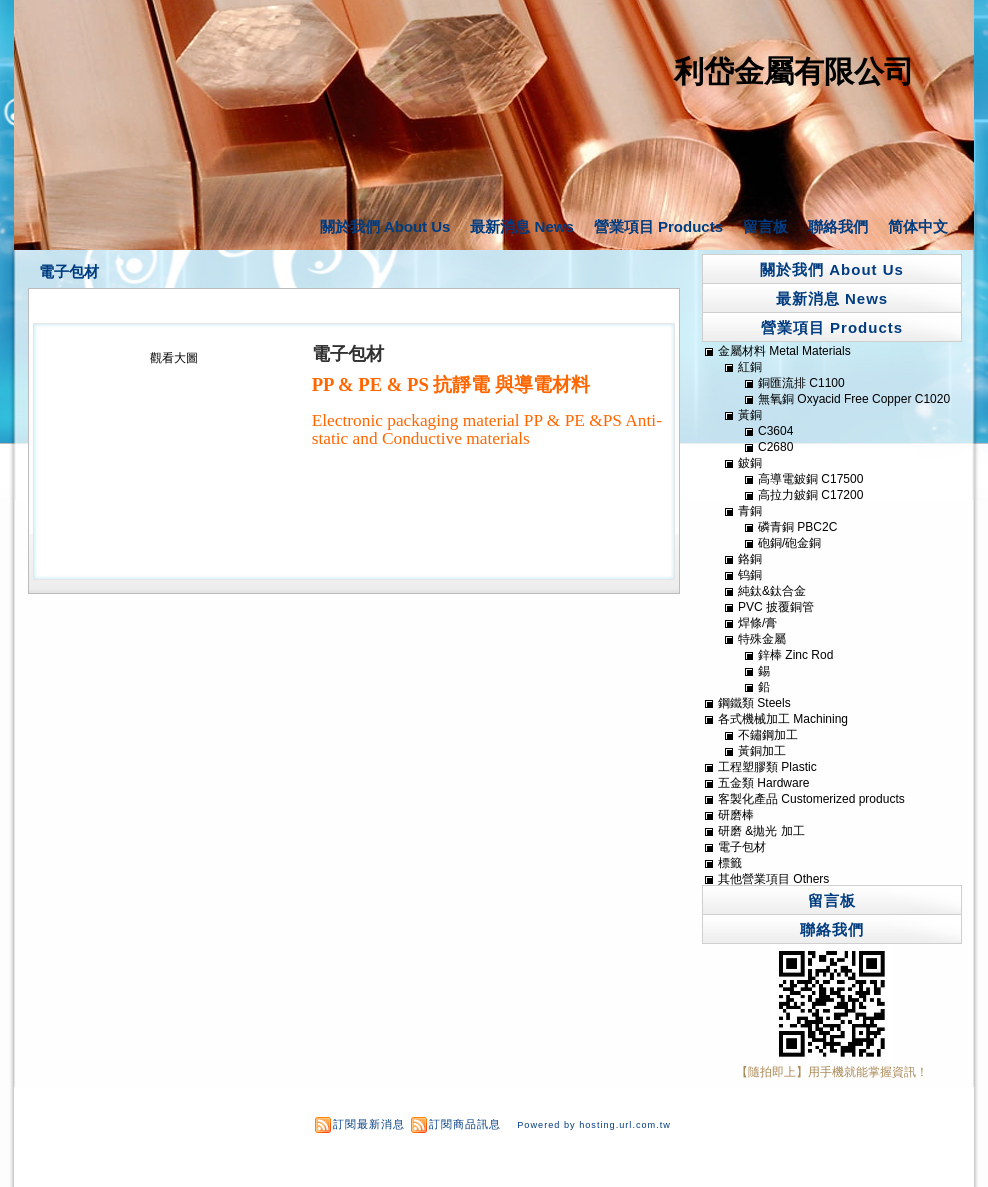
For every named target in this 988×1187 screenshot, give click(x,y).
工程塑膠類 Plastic (767, 767)
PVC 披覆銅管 (776, 607)
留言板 (765, 226)
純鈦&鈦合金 (772, 591)
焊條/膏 (757, 623)
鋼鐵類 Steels (754, 703)
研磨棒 (736, 815)
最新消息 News (521, 226)
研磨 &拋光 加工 (761, 831)
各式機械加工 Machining (783, 719)
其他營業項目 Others (773, 879)
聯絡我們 (838, 226)
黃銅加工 (762, 751)
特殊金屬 (762, 639)
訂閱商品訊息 (465, 1124)
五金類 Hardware (763, 783)
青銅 (750, 511)
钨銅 (750, 575)
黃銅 (750, 415)
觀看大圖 (174, 358)
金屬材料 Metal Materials (784, 351)
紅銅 (750, 367)
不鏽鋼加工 (768, 735)
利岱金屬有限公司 (794, 71)
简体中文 (918, 226)
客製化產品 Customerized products (811, 799)
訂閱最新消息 (369, 1124)
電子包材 (69, 272)
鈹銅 (750, 463)
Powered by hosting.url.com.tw (594, 1125)
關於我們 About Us (385, 226)
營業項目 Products (658, 226)
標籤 (730, 863)
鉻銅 (750, 559)
